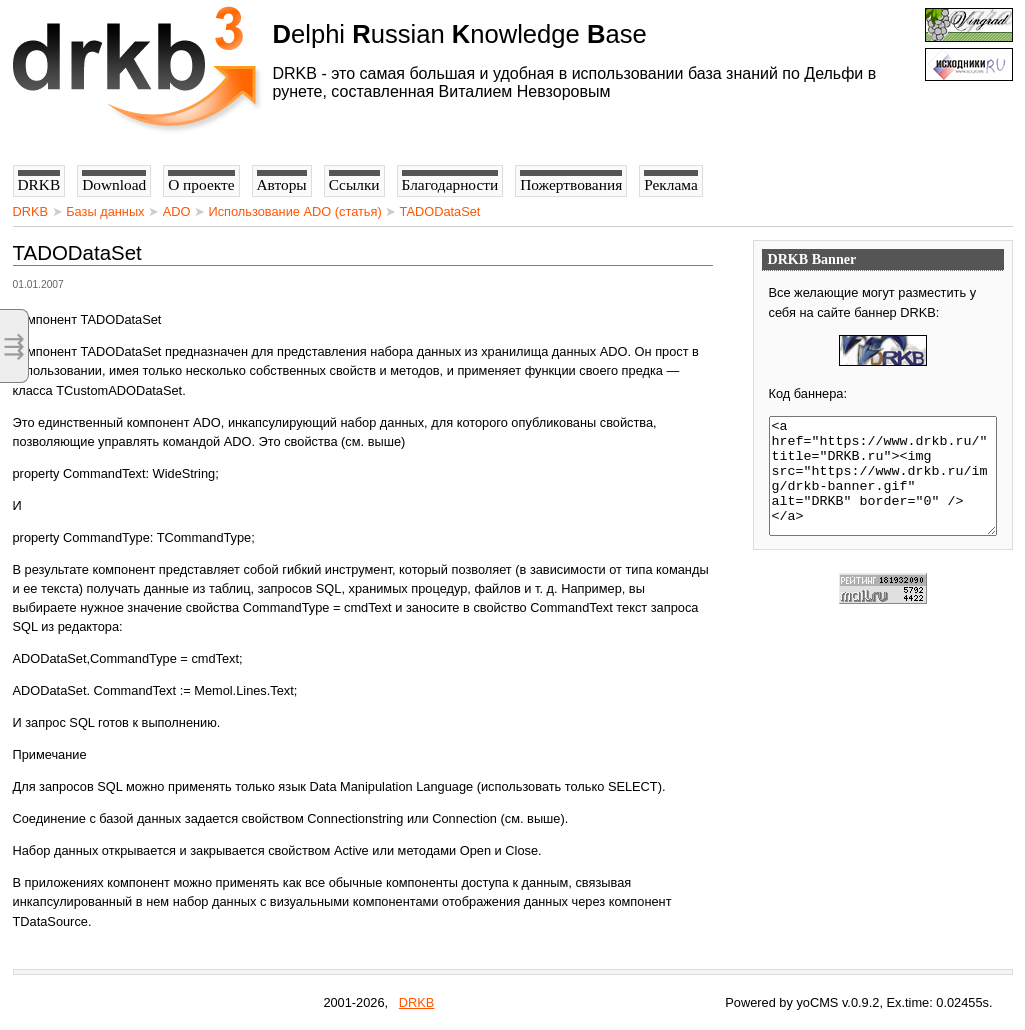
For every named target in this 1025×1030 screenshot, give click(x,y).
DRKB (31, 211)
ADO (177, 211)
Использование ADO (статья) (294, 211)
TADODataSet (440, 211)
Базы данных (105, 211)
